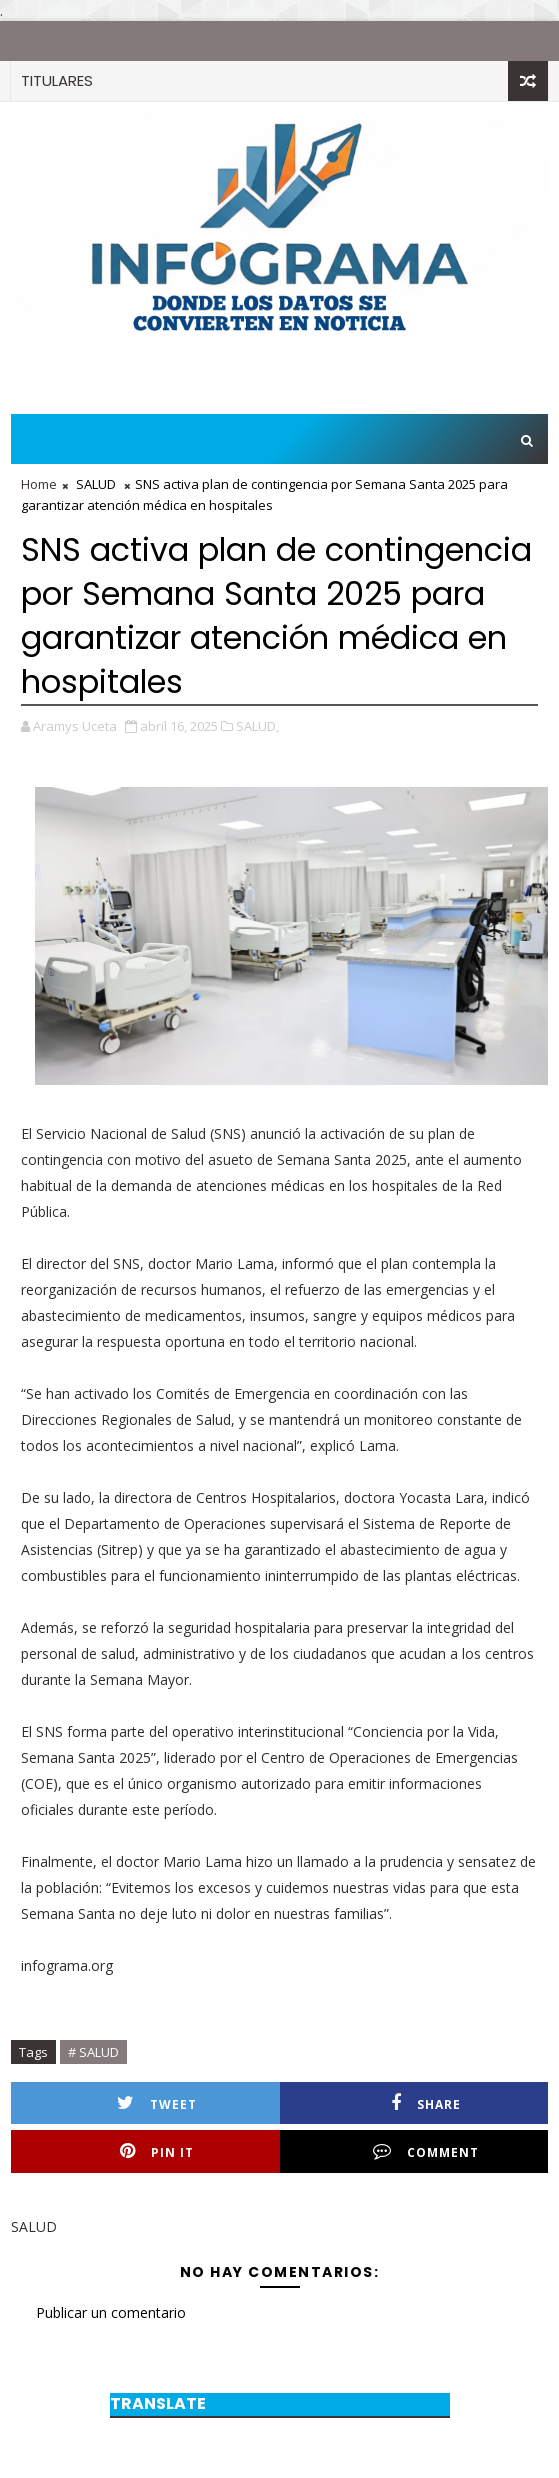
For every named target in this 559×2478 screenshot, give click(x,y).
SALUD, (257, 726)
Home (39, 484)
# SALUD (93, 2052)
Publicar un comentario (111, 2312)
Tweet (157, 2103)
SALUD (96, 484)
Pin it (157, 2151)
